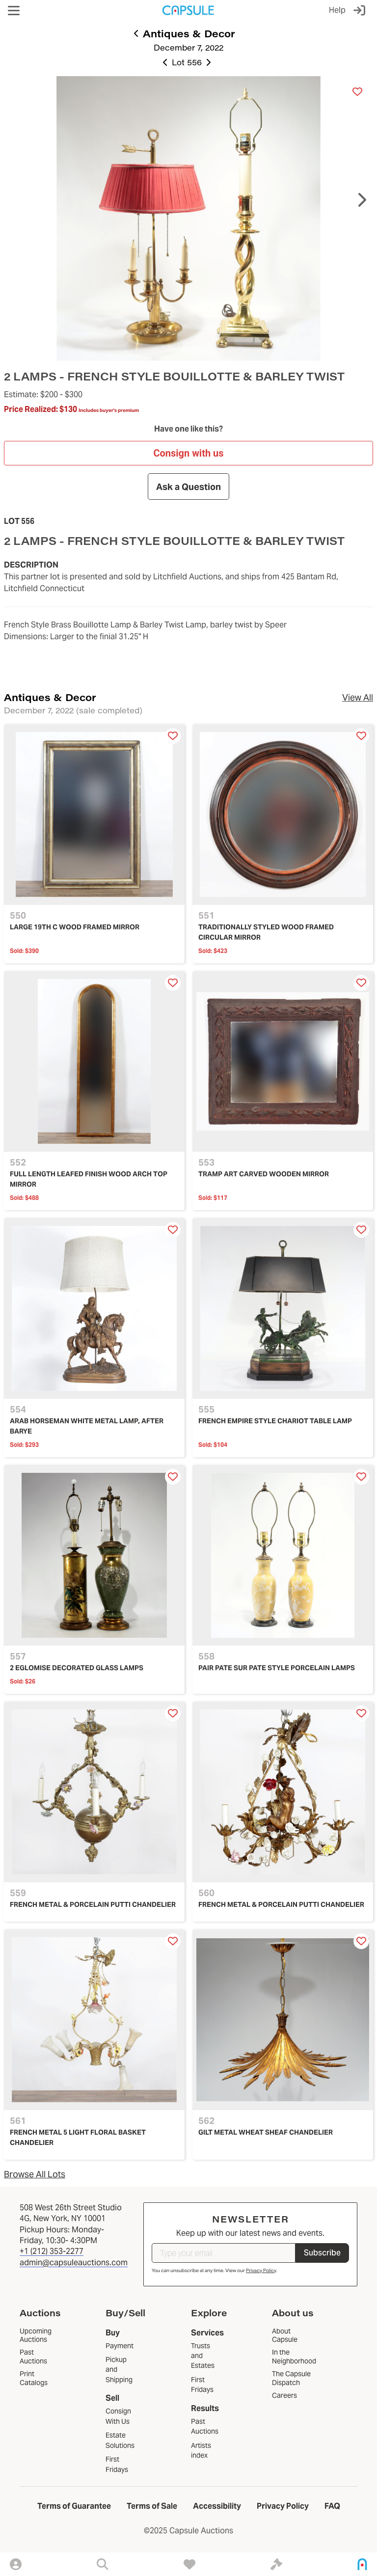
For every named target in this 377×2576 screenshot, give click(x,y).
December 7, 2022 (188, 47)
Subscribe (322, 2253)
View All (357, 697)
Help (337, 10)
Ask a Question (188, 486)
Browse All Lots (34, 2174)
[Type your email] (224, 2253)
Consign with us (188, 453)
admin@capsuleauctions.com (74, 2262)
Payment (120, 2345)
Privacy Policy (261, 2270)
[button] (14, 10)
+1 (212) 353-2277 (51, 2251)
